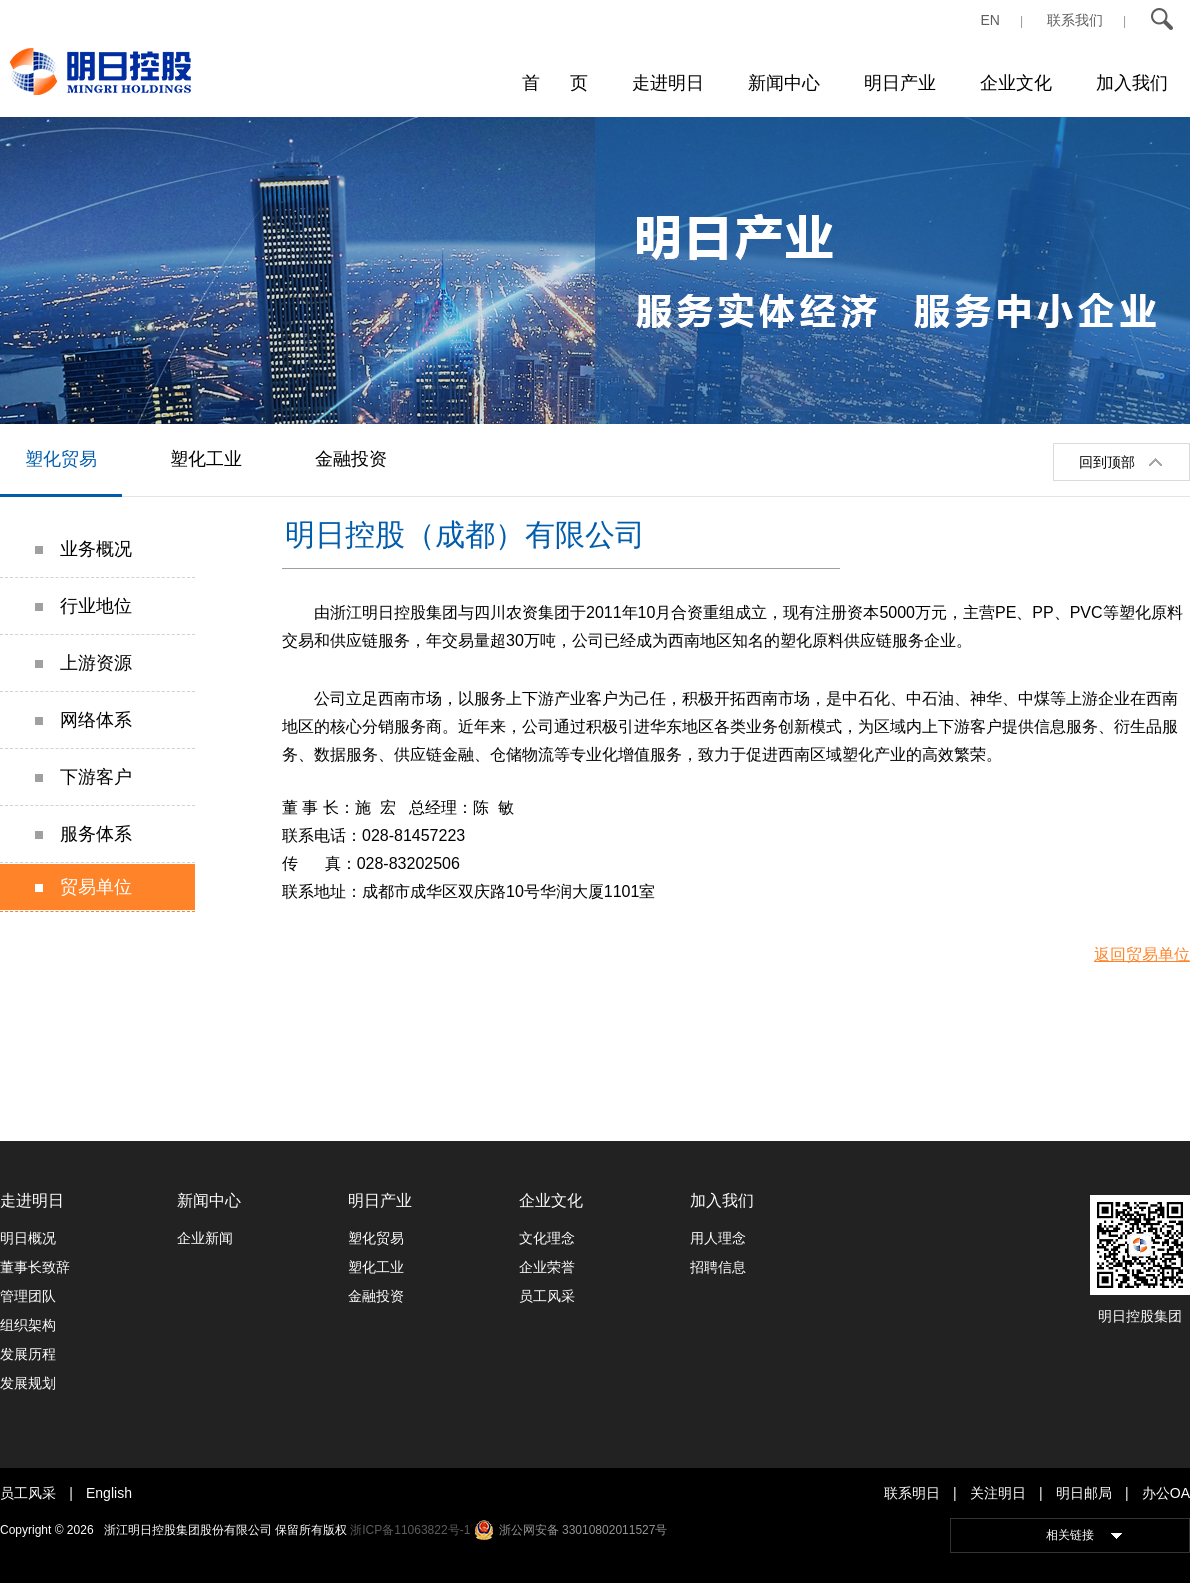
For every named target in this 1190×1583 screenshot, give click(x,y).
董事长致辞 (35, 1267)
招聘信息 (718, 1267)
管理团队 (28, 1296)
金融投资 (351, 459)
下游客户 (83, 777)
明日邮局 (1084, 1493)
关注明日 (998, 1493)
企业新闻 (205, 1238)
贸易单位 (83, 887)
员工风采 (547, 1296)
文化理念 (547, 1238)
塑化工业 (206, 459)
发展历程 (28, 1354)
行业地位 (83, 606)
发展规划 (28, 1383)
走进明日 (668, 83)
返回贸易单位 (1142, 954)
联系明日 (912, 1493)
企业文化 (1016, 83)
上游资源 (83, 663)
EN (990, 20)
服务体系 (83, 834)
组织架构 (28, 1325)
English (109, 1493)
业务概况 (83, 549)
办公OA (1166, 1493)
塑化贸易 (61, 459)
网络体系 (83, 720)
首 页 (555, 83)
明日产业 (900, 83)
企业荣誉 (547, 1267)
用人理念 (718, 1238)
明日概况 (28, 1238)
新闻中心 (784, 83)
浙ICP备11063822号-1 (410, 1530)
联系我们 (1075, 20)
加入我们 (1132, 83)
